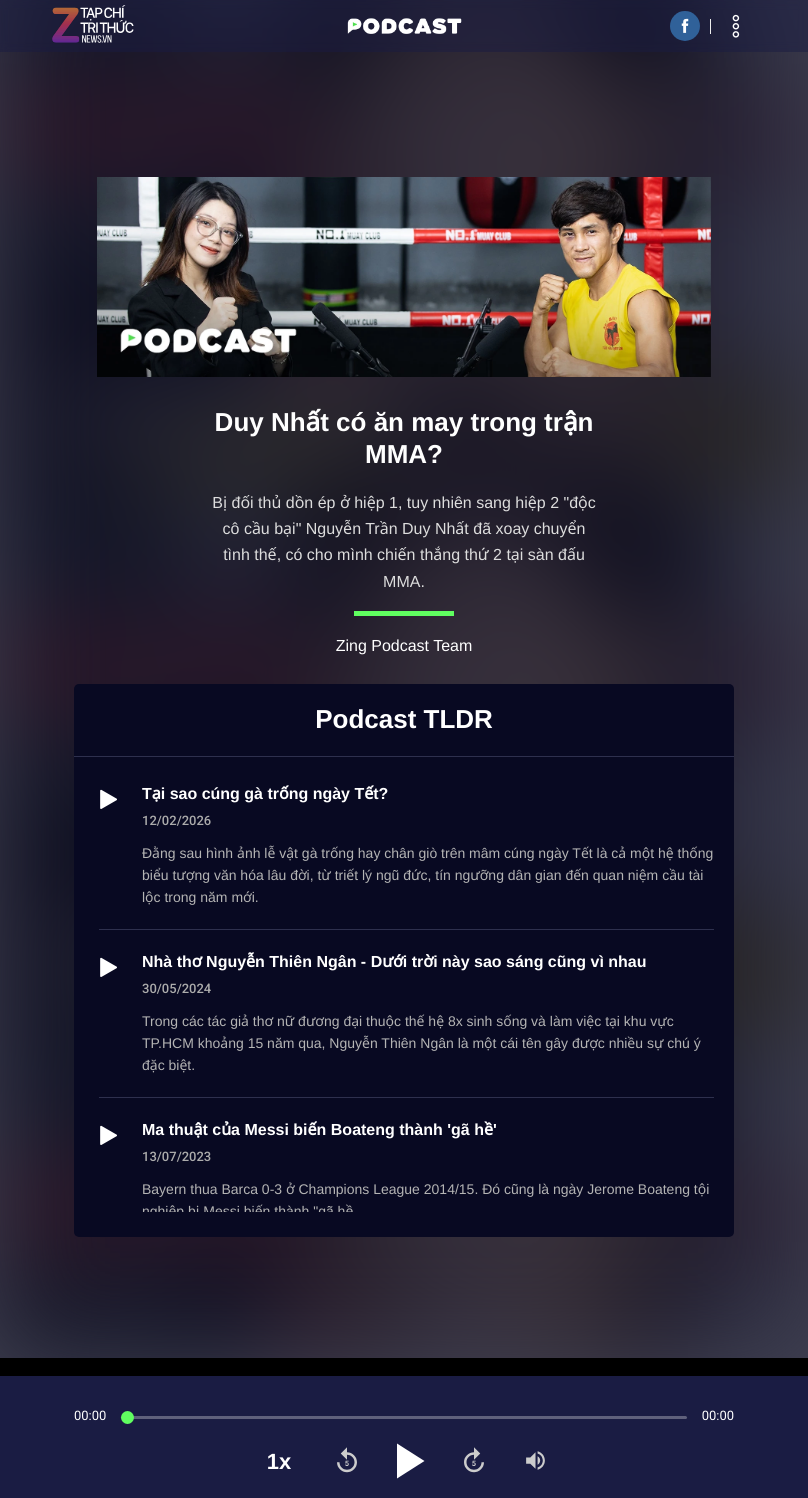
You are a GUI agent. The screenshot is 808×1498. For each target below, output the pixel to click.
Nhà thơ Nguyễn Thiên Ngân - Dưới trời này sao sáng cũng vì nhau (394, 962)
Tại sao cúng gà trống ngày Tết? (265, 794)
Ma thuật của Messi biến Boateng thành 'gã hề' (319, 1130)
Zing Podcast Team (404, 646)
